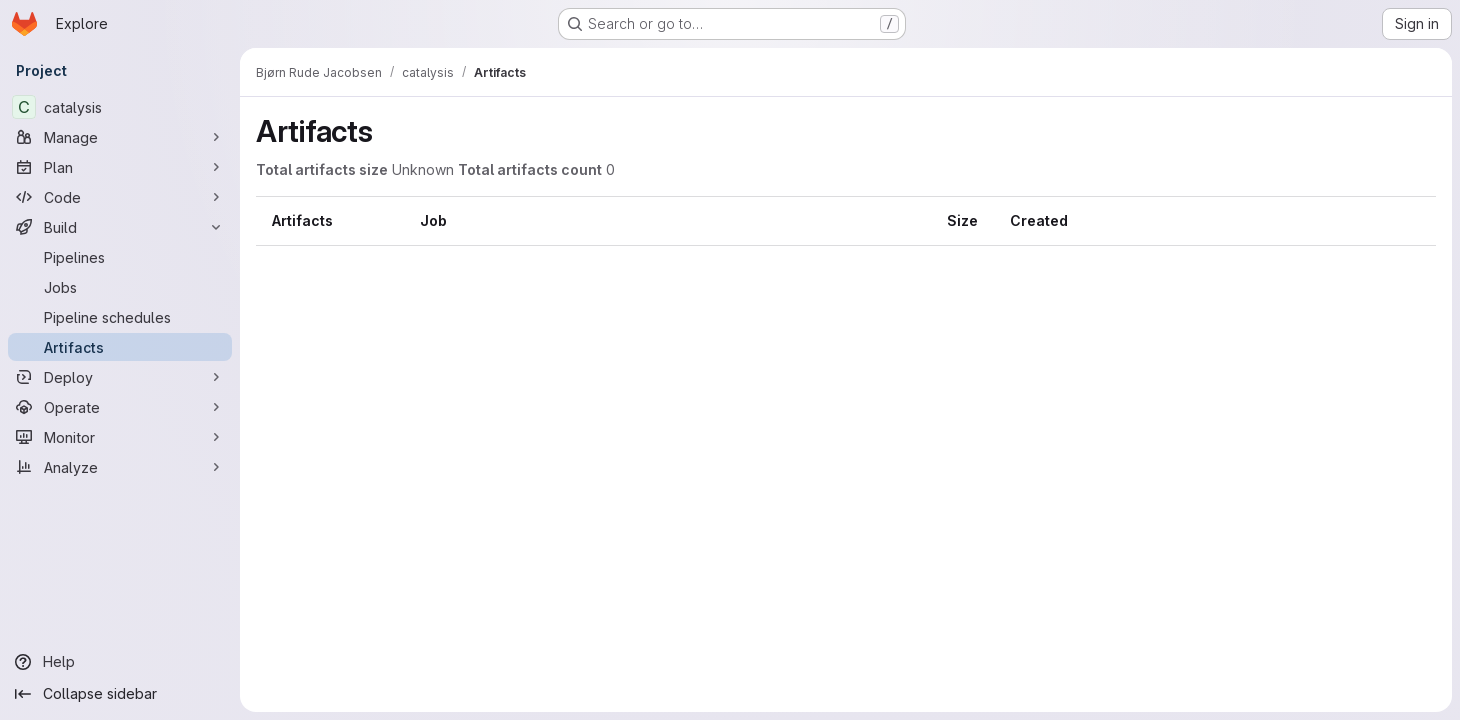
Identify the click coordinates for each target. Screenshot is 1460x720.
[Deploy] (120, 377)
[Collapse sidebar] (120, 694)
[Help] (120, 662)
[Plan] (120, 167)
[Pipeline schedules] (120, 317)
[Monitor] (120, 437)
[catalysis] (120, 107)
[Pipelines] (120, 257)
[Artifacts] (120, 347)
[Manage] (120, 137)
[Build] (120, 227)
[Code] (120, 197)
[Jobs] (120, 287)
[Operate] (120, 407)
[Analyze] (120, 467)
